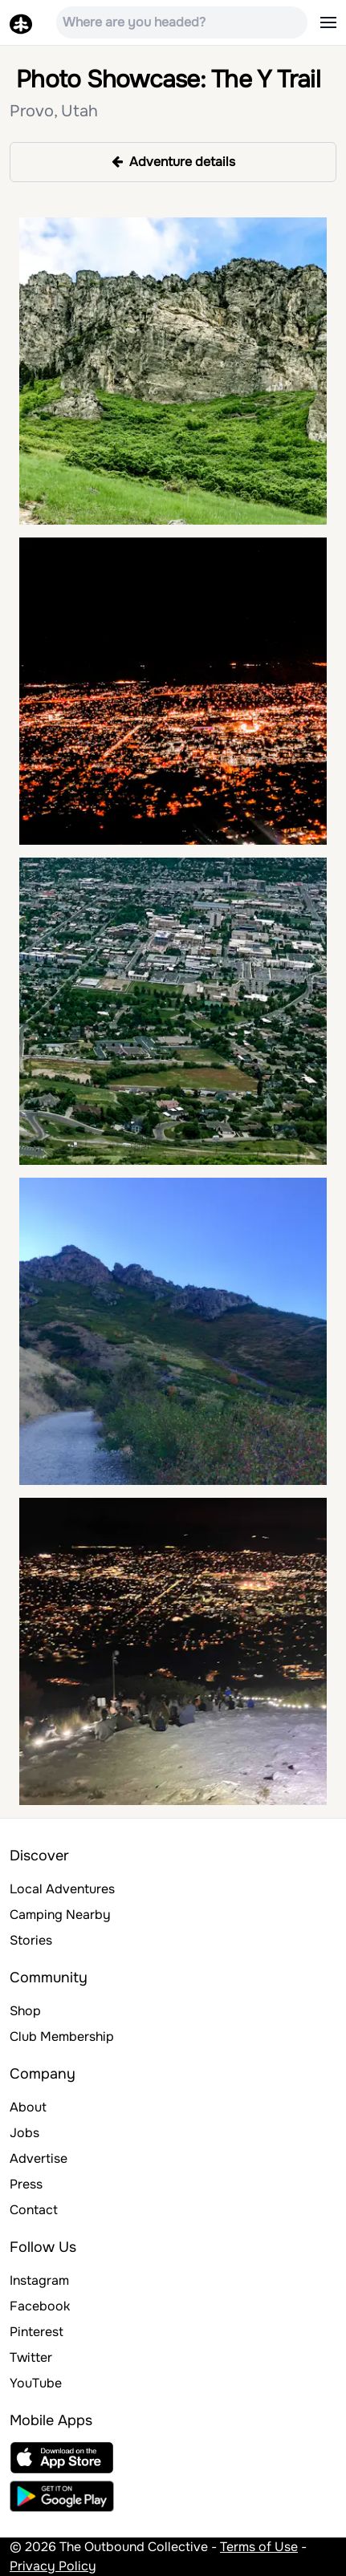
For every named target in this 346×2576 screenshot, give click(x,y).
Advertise (38, 2158)
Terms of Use (259, 2546)
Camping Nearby (60, 1914)
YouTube (36, 2383)
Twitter (31, 2357)
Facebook (40, 2306)
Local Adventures (62, 1888)
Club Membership (62, 2036)
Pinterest (36, 2331)
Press (26, 2184)
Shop (25, 2010)
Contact (34, 2209)
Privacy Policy (53, 2566)
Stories (31, 1940)
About (28, 2107)
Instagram (39, 2280)
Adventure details (173, 161)
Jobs (24, 2132)
